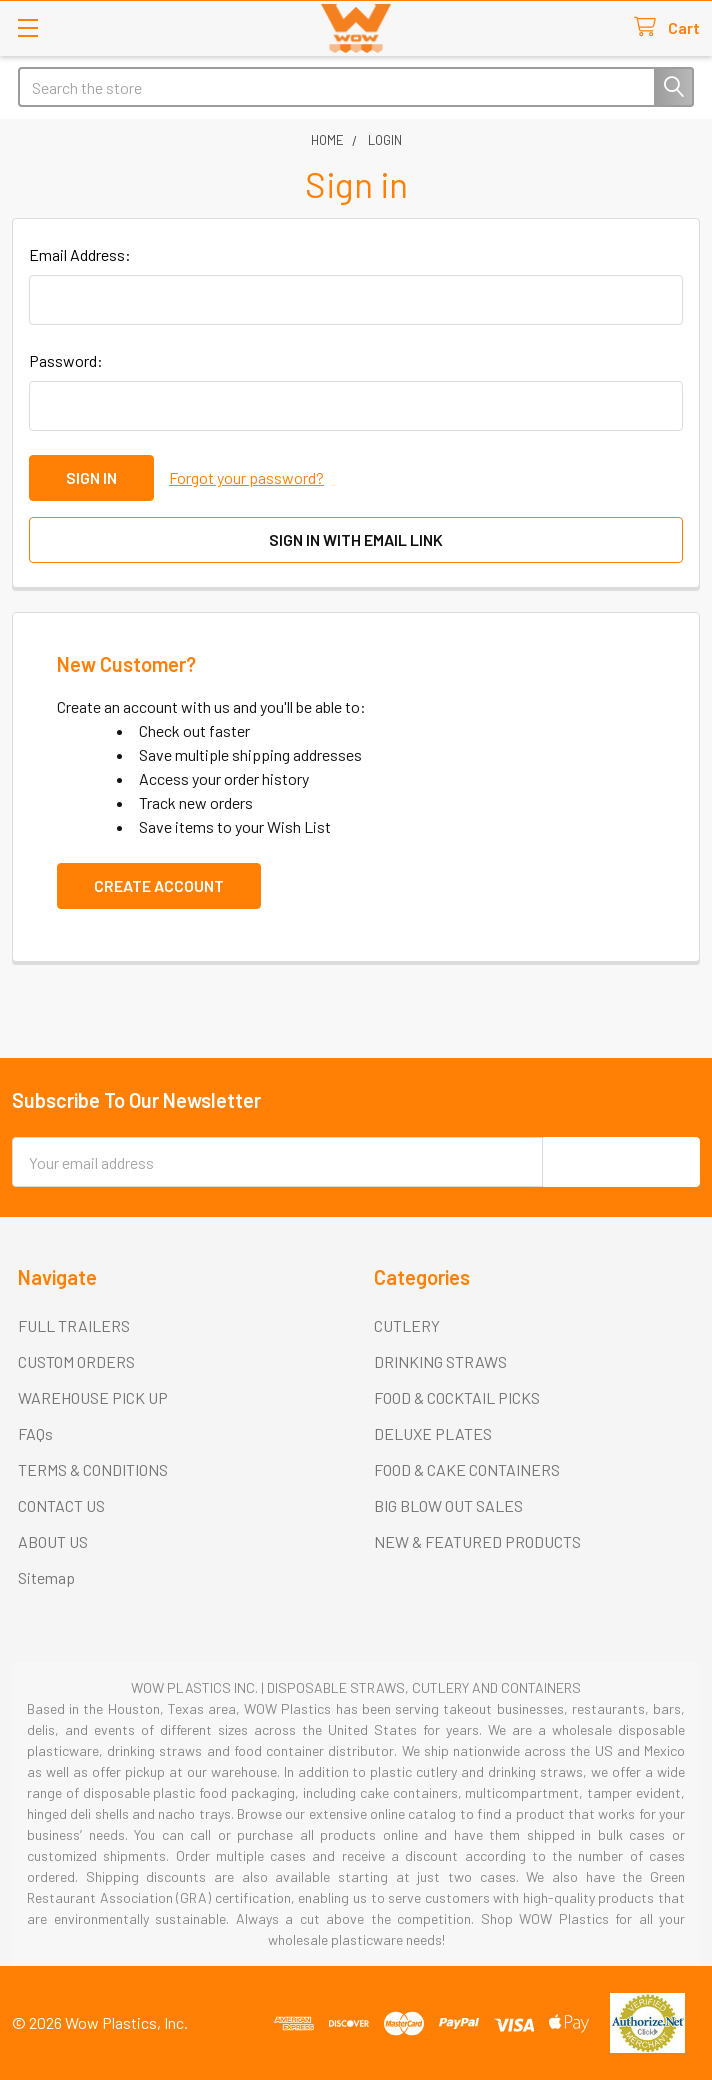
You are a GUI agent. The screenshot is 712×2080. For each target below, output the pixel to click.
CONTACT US (61, 1505)
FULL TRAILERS (74, 1325)
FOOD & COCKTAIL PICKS (457, 1397)
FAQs (35, 1433)
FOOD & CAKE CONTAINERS (467, 1469)
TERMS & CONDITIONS (93, 1469)
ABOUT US (53, 1541)
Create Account (159, 885)
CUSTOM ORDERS (76, 1361)
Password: (66, 360)
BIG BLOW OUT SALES (448, 1505)
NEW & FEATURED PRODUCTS (477, 1541)
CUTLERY (407, 1325)
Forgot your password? (246, 477)
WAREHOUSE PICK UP (93, 1397)
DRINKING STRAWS (440, 1361)
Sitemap (46, 1577)
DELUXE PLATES (433, 1433)
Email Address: (80, 254)
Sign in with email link (356, 539)
